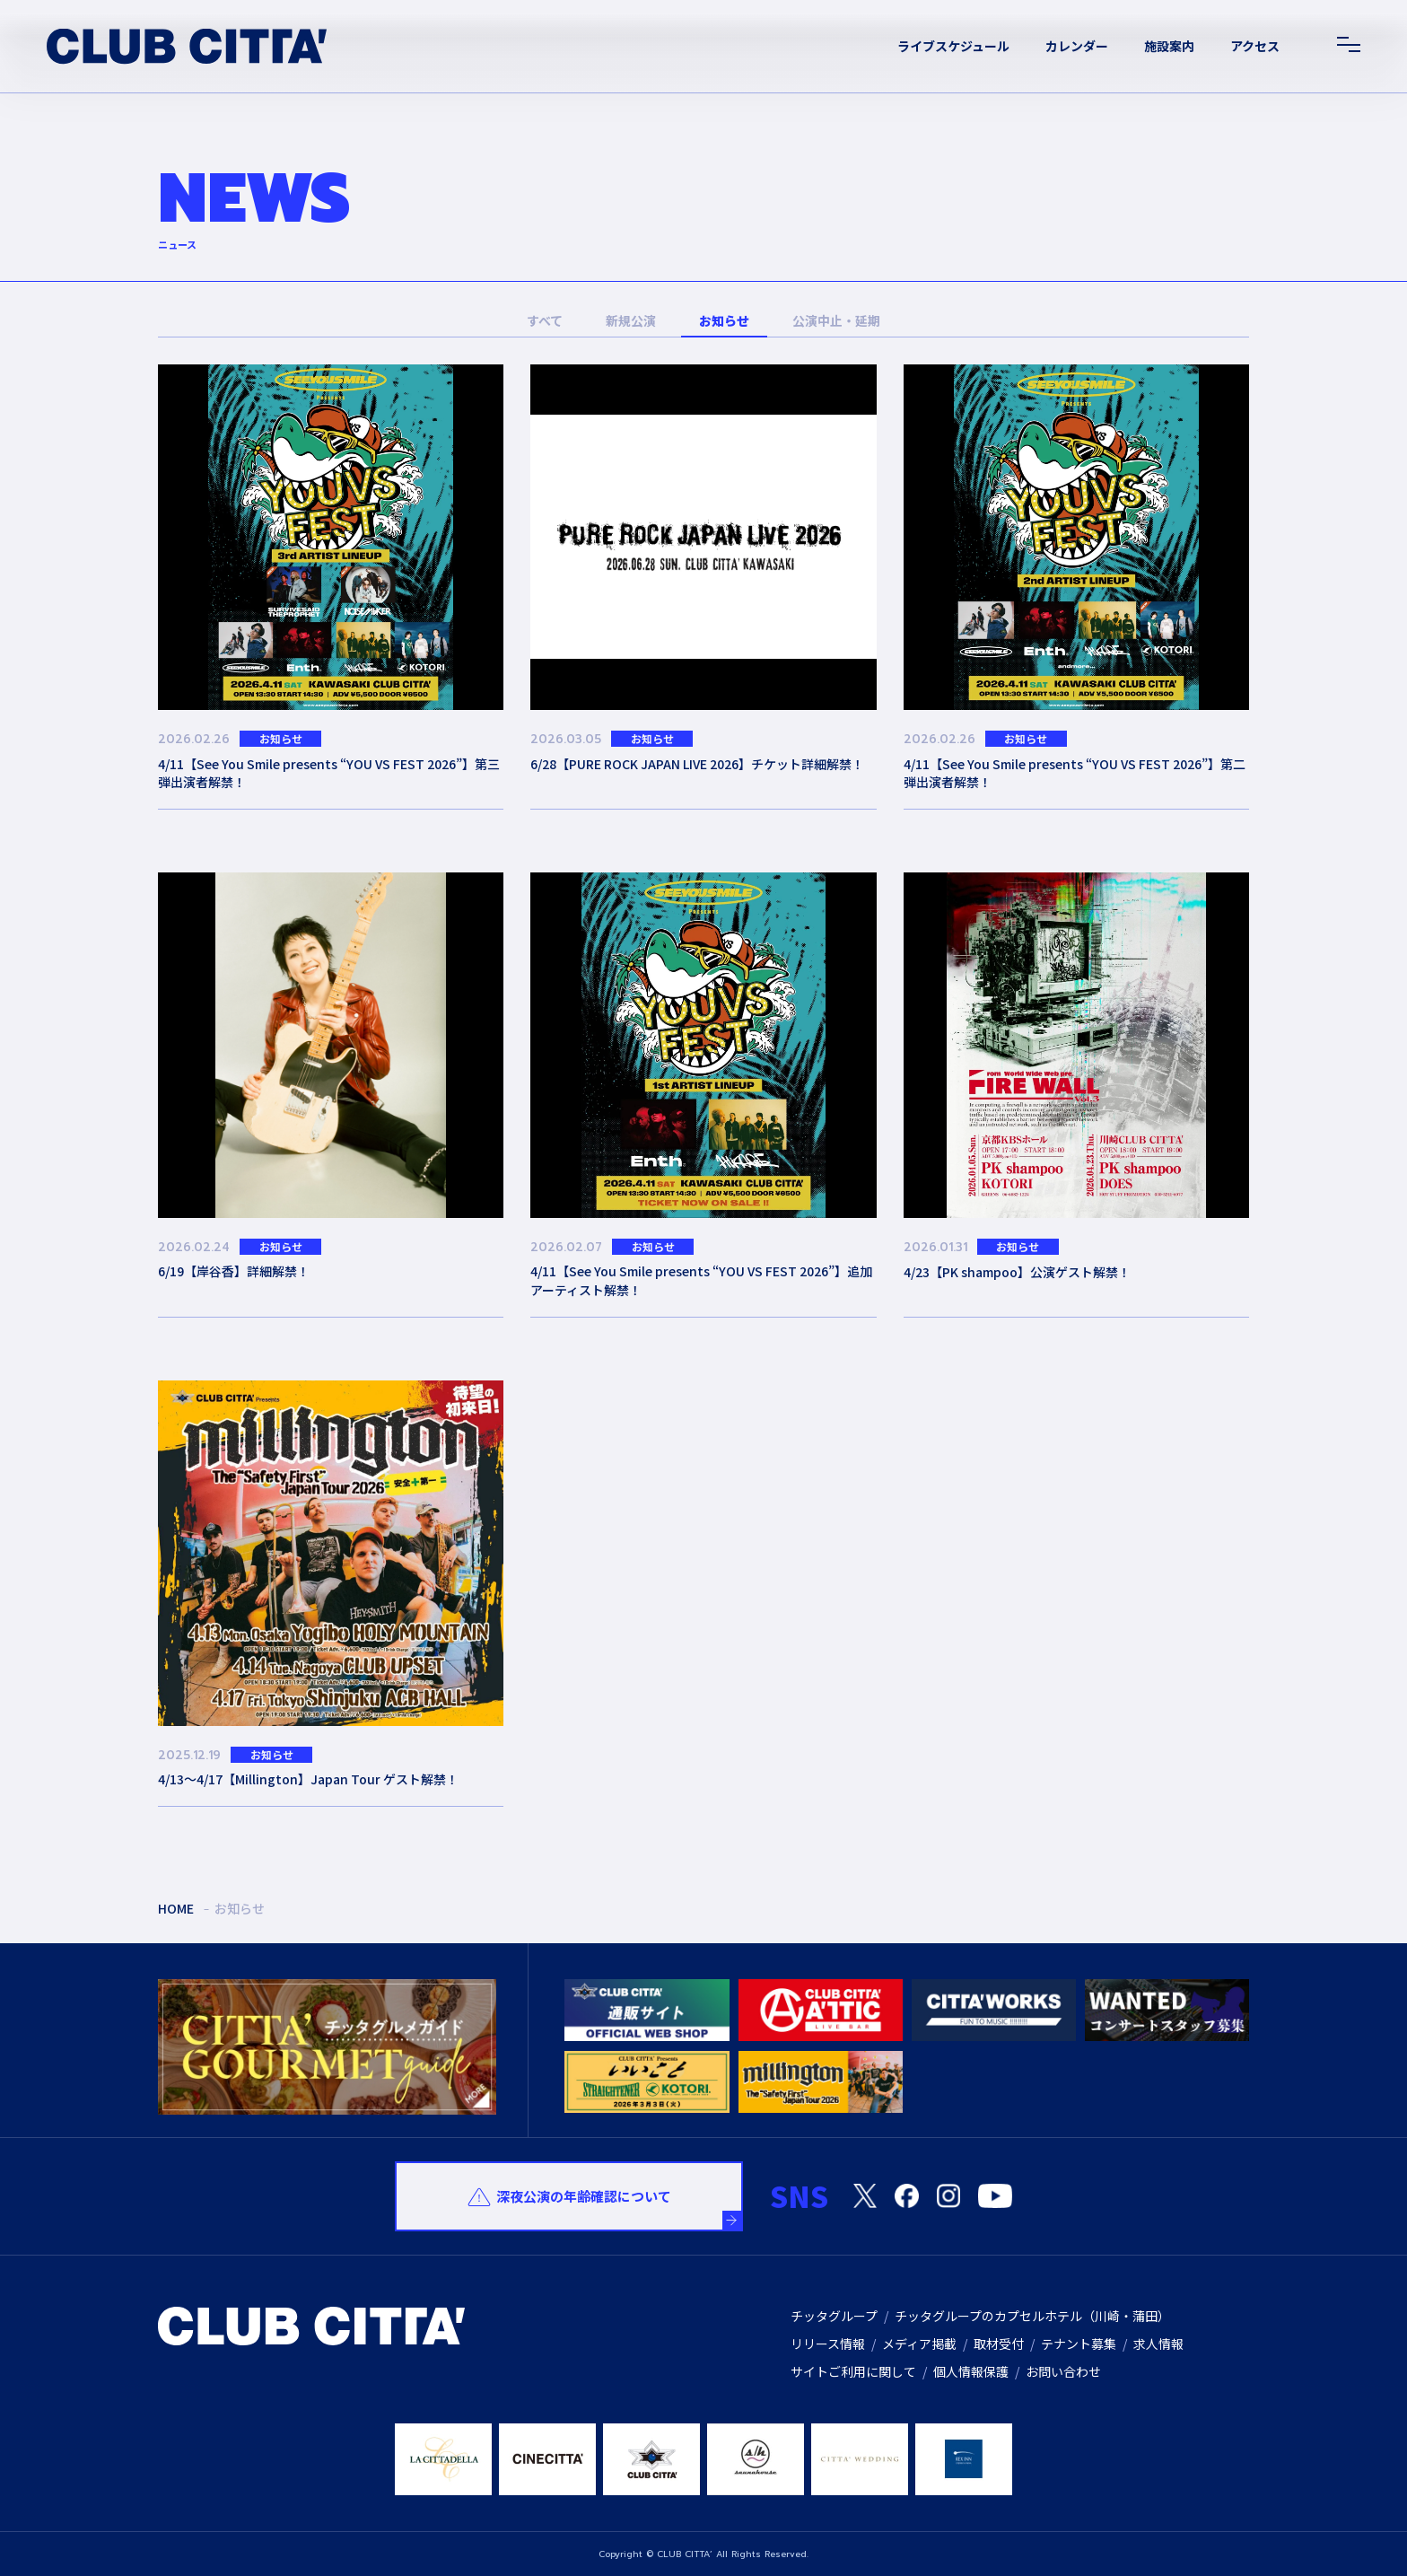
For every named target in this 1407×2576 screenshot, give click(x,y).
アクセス (1255, 46)
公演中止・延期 (836, 320)
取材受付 (999, 2344)
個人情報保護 (971, 2371)
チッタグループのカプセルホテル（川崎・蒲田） (1032, 2316)
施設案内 (1169, 46)
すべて (545, 320)
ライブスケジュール (953, 46)
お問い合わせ (1063, 2371)
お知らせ (724, 320)
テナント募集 (1078, 2344)
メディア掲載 (919, 2344)
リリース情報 (828, 2344)
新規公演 (631, 320)
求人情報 (1158, 2344)
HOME (176, 1908)
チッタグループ (834, 2316)
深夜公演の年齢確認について (583, 2195)
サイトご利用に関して (853, 2371)
